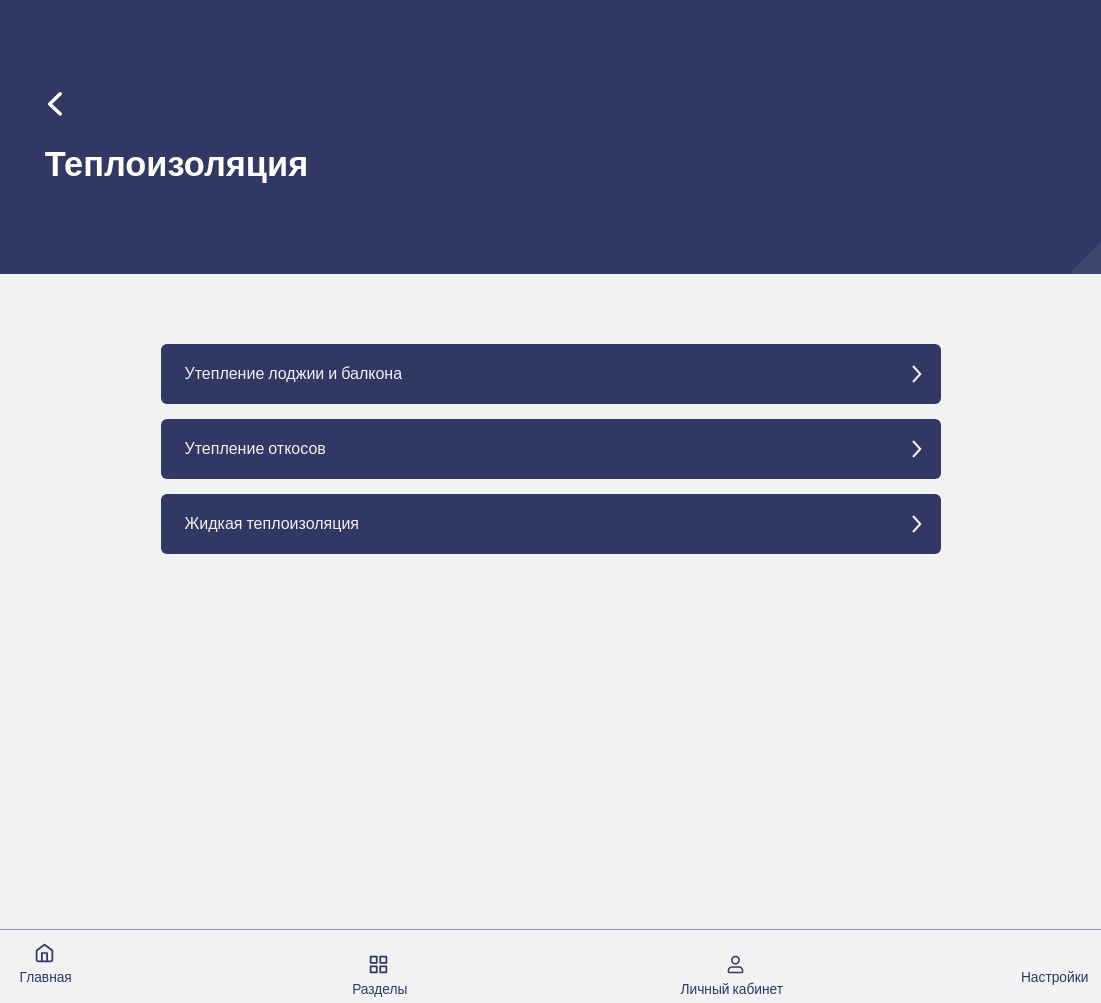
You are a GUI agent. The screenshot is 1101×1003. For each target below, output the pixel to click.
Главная (45, 977)
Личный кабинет (731, 989)
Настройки (1054, 977)
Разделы (379, 989)
